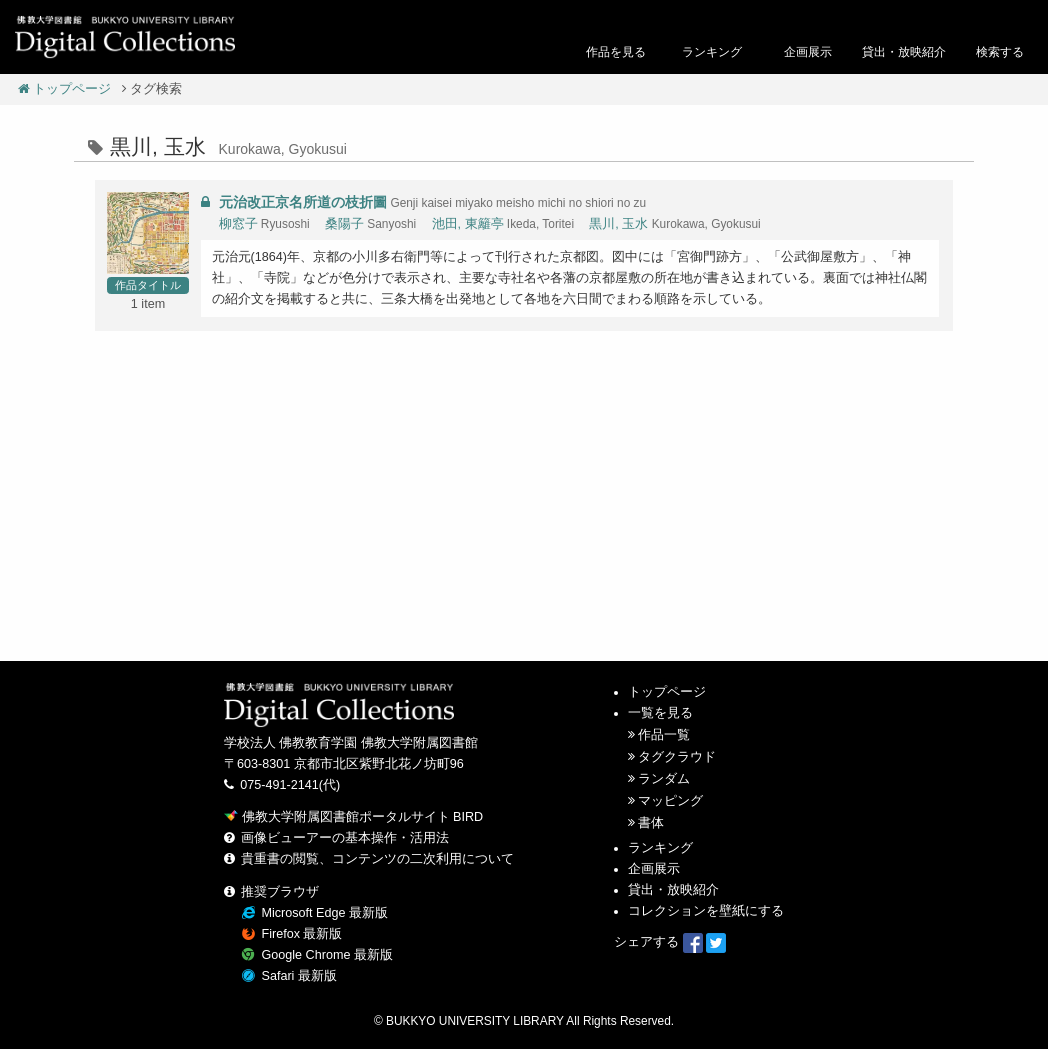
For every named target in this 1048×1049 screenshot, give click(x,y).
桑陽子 (344, 224)
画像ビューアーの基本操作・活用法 (345, 838)
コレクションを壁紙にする (706, 911)
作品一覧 (664, 735)
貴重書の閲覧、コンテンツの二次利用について (377, 859)
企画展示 (654, 869)
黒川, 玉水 (618, 224)
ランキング (660, 848)
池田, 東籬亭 (468, 224)
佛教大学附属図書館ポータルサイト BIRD (353, 817)
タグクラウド (677, 757)
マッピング (670, 801)
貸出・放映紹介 (673, 890)
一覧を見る (660, 713)
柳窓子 (238, 224)
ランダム (664, 779)
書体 (651, 823)
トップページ (65, 89)
